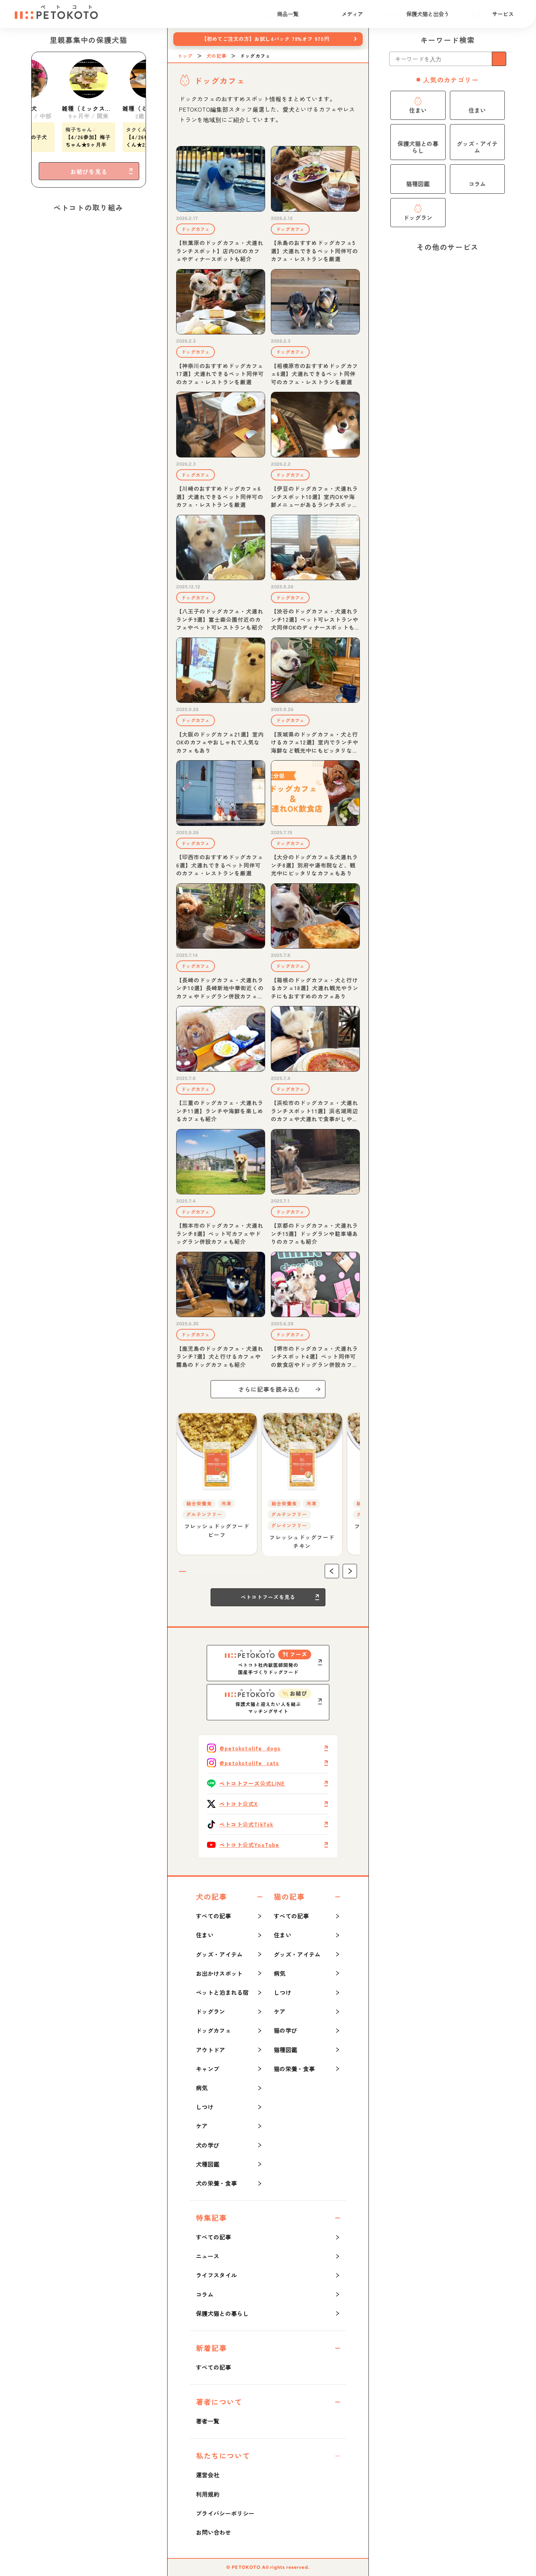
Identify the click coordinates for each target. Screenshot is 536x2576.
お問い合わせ (213, 2532)
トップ (185, 56)
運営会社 (207, 2475)
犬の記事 (216, 56)
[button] (332, 1571)
